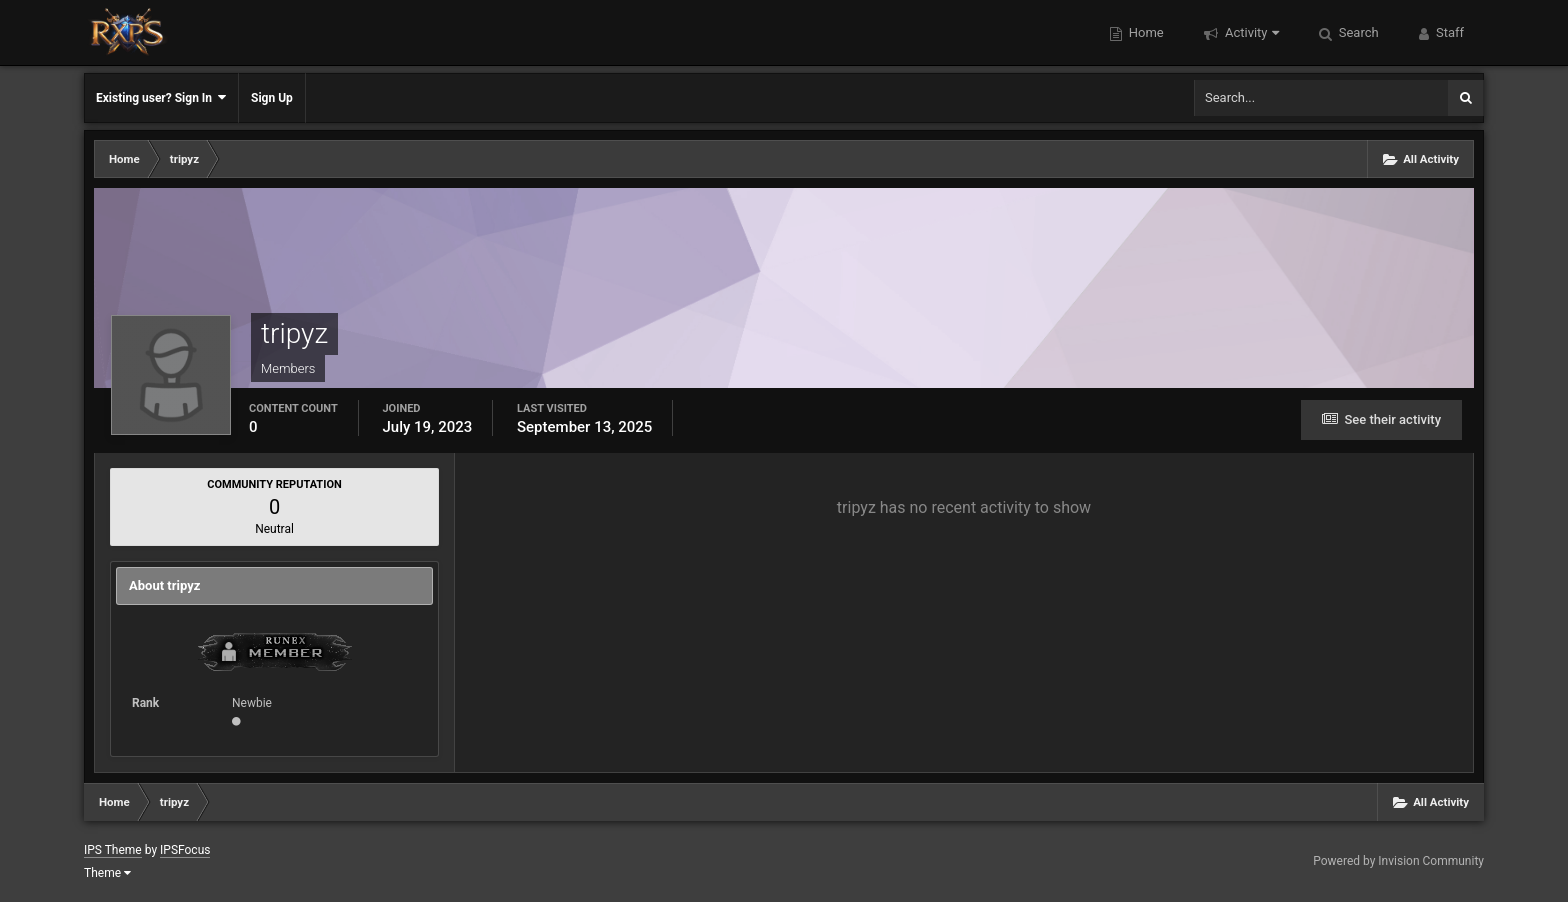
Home (1145, 32)
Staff (1448, 32)
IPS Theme (113, 850)
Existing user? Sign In (161, 97)
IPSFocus (185, 850)
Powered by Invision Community (1398, 861)
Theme (107, 873)
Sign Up (272, 98)
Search (1357, 32)
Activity (1250, 32)
